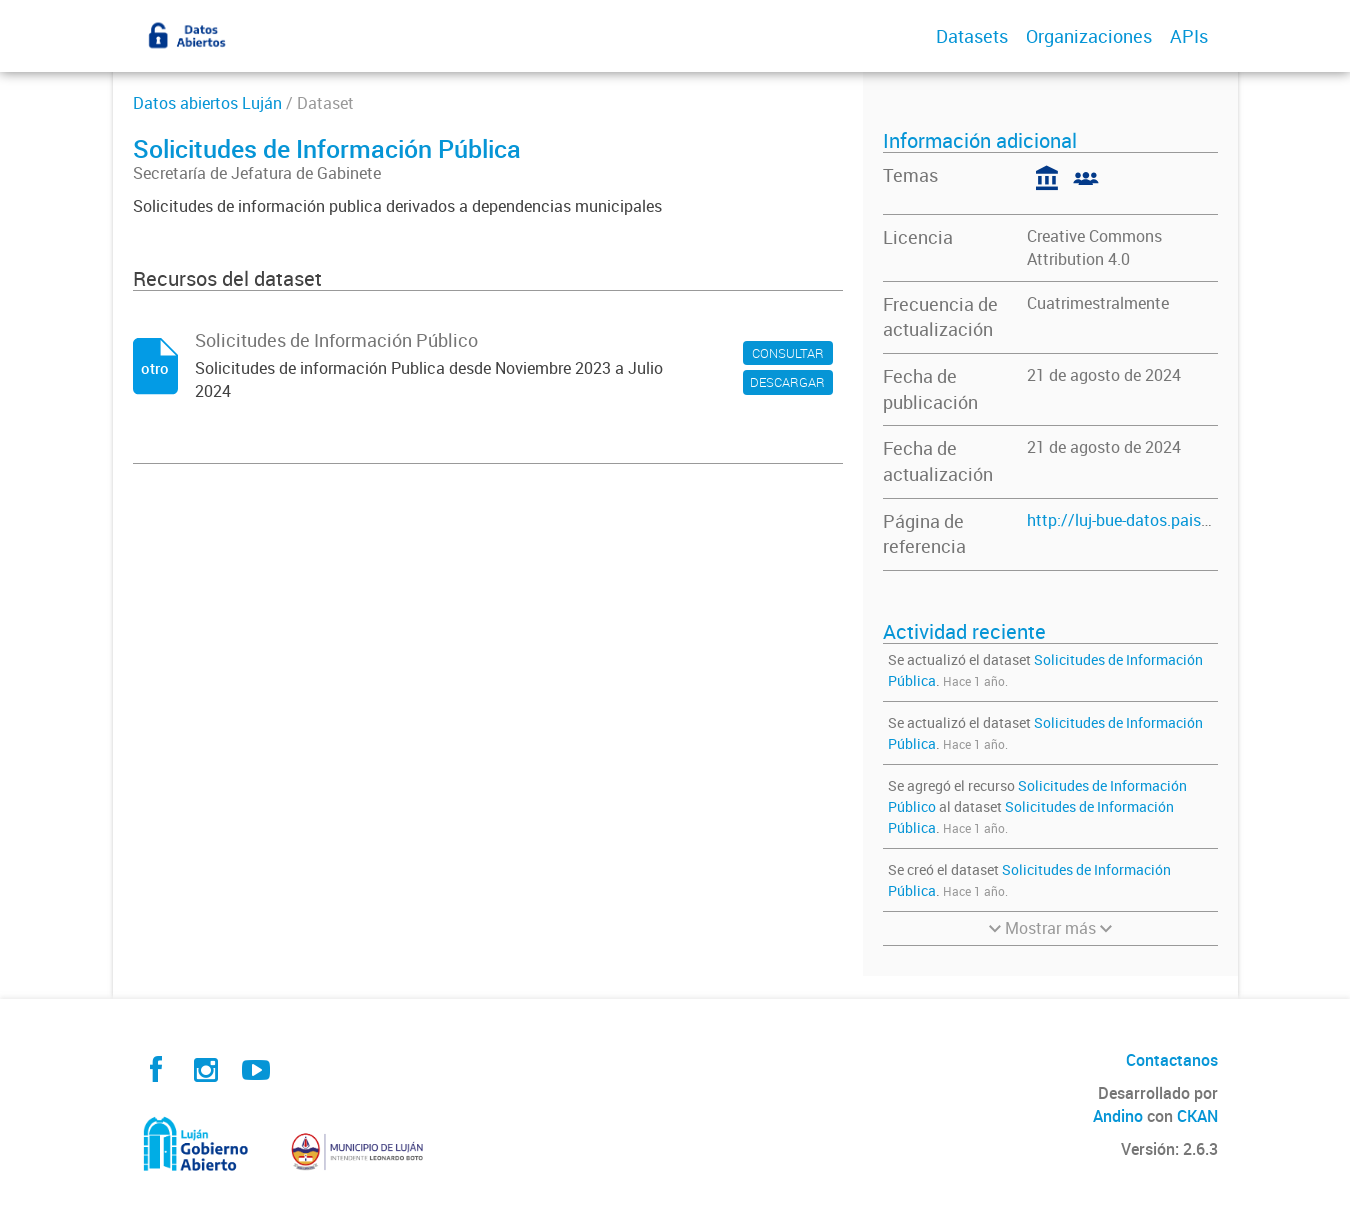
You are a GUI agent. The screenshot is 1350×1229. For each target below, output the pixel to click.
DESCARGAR (787, 382)
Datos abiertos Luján (207, 103)
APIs (1189, 36)
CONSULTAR (788, 353)
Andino (1118, 1116)
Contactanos (1172, 1060)
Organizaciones (1089, 36)
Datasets (972, 36)
